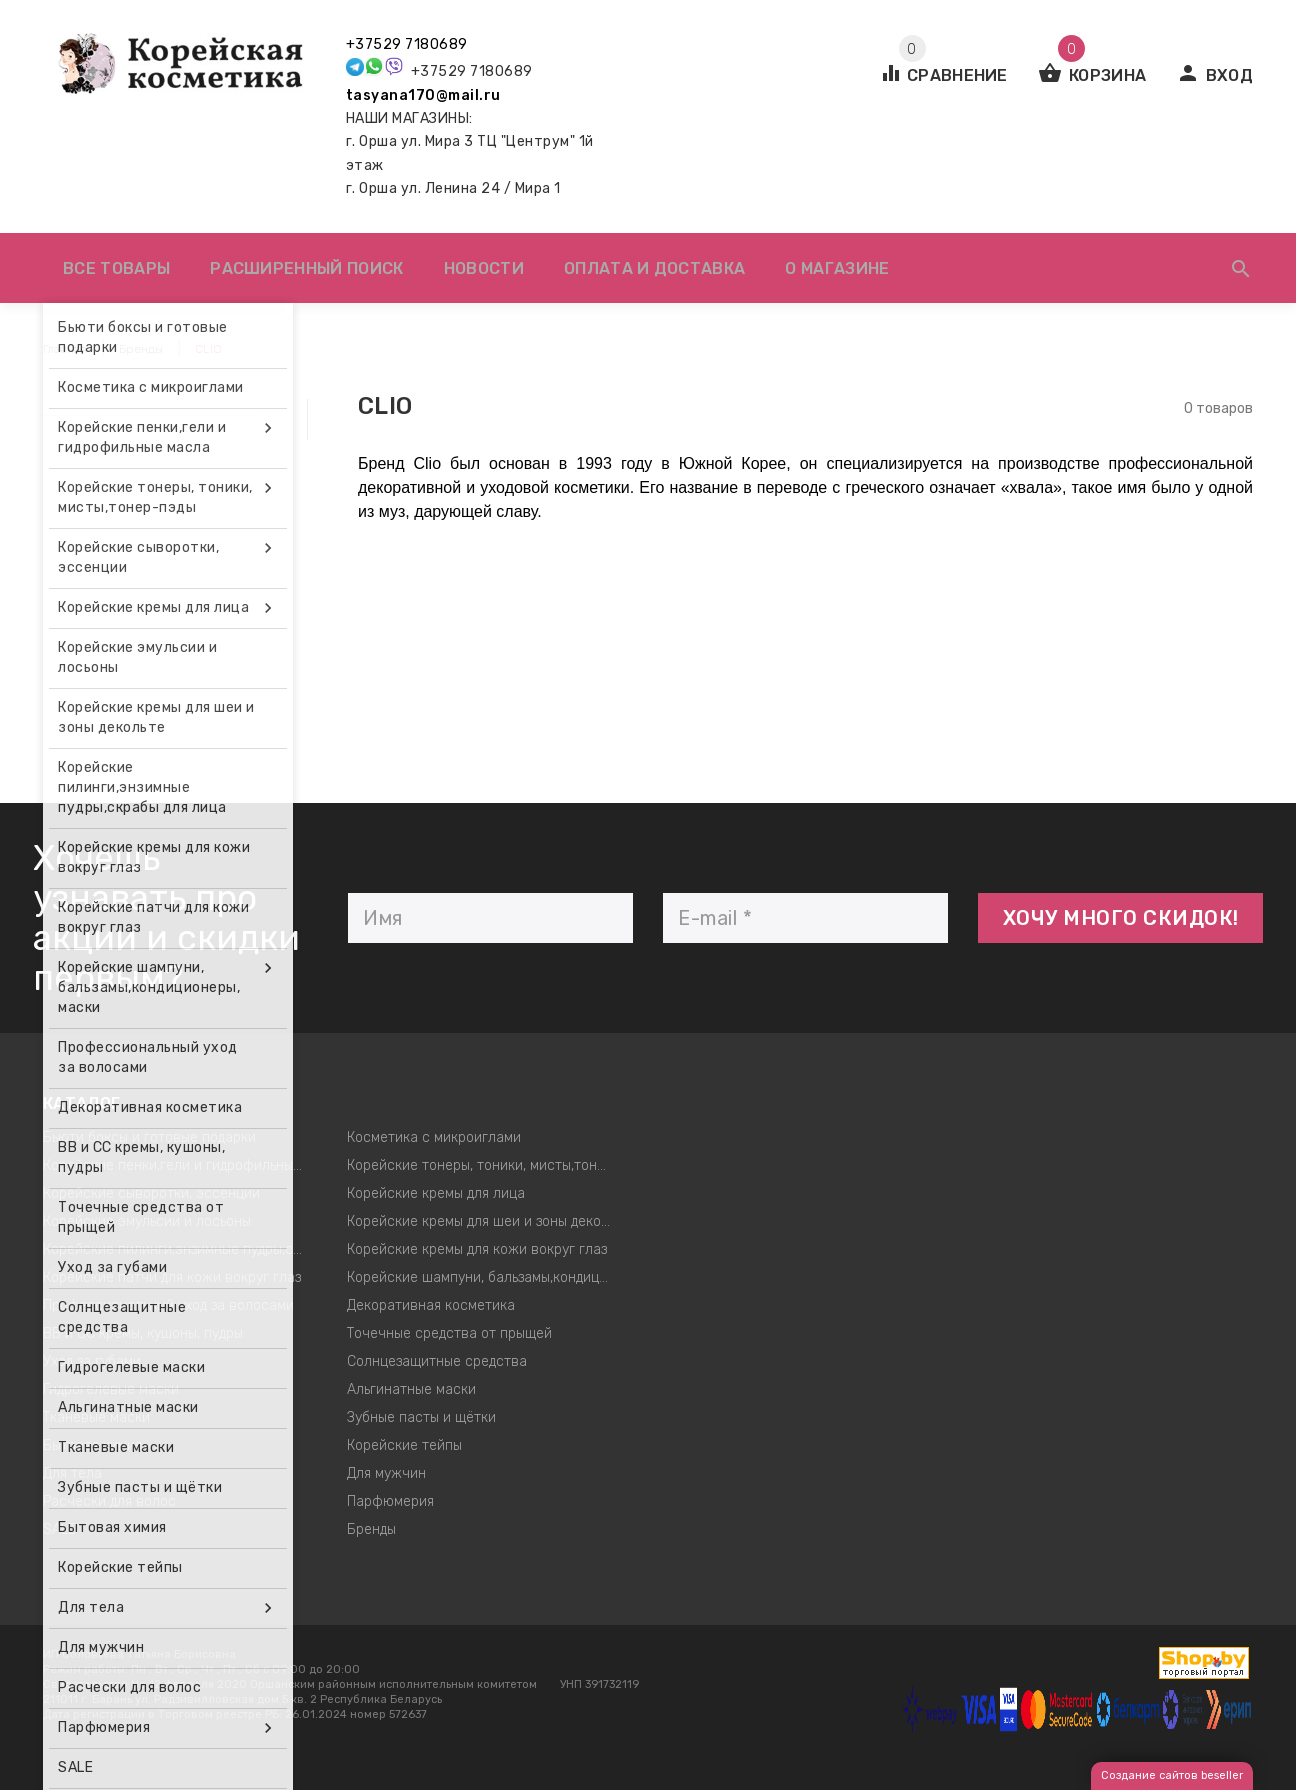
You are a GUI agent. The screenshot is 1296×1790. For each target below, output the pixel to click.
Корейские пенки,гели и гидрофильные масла (180, 1165)
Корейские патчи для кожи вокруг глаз (172, 1277)
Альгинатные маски (411, 1389)
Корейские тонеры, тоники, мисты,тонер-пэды (484, 1165)
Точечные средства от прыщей (449, 1333)
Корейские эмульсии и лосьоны (147, 1221)
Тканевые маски (96, 1417)
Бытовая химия (92, 1445)
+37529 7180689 (407, 44)
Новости (484, 268)
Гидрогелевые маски (111, 1389)
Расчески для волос (109, 1501)
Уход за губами (92, 1361)
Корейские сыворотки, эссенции (151, 1193)
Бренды (371, 1529)
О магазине (837, 268)
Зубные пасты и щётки (421, 1417)
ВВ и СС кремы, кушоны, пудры (143, 1333)
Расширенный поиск (306, 268)
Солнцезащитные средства (437, 1361)
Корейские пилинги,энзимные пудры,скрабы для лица (180, 1249)
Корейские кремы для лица (436, 1193)
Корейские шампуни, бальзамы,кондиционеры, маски (484, 1277)
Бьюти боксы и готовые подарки (149, 1137)
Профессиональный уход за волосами (168, 1305)
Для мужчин (386, 1473)
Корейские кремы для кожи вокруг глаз (477, 1249)
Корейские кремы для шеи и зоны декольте (484, 1221)
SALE (59, 1529)
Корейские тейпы (404, 1445)
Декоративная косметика (431, 1305)
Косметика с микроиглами (434, 1137)
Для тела (72, 1473)
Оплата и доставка (654, 268)
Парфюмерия (390, 1501)
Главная (65, 349)
